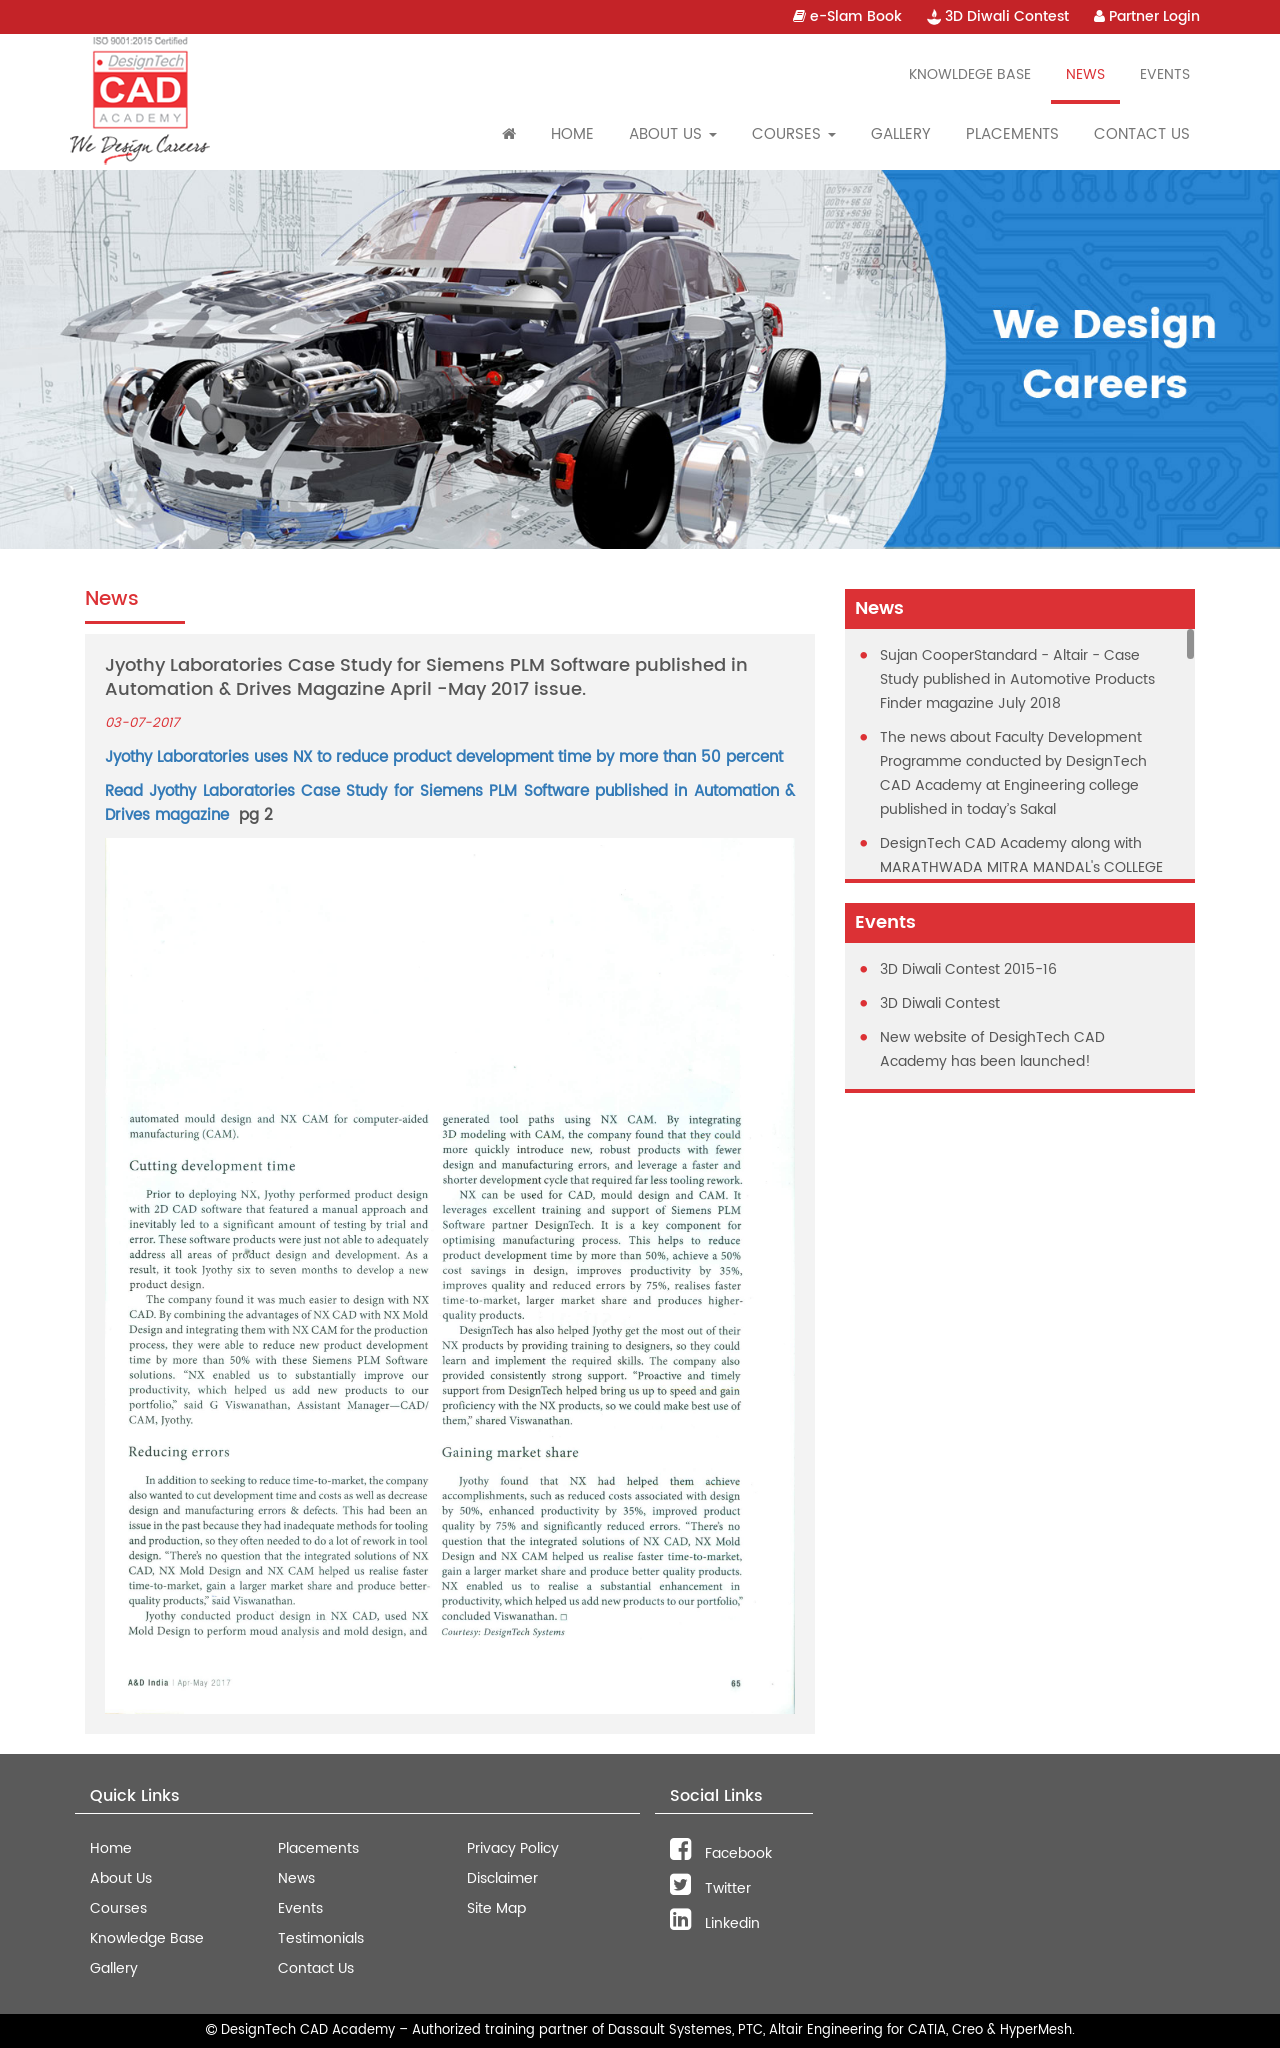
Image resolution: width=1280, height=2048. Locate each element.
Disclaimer (502, 1878)
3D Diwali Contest (998, 16)
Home (572, 134)
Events (1165, 74)
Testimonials (321, 1938)
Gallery (901, 134)
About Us (121, 1878)
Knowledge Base (147, 1938)
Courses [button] (794, 134)
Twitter (710, 1888)
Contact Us (1142, 134)
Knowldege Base (970, 74)
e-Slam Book (847, 16)
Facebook (721, 1853)
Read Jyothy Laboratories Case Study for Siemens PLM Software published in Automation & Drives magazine (450, 803)
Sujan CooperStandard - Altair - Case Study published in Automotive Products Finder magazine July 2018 (1017, 679)
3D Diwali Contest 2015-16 (968, 969)
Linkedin (715, 1923)
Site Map (496, 1908)
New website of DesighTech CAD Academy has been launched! (992, 1049)
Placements (1012, 134)
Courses (118, 1908)
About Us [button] (673, 134)
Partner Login (1147, 16)
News (1085, 74)
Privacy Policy (513, 1848)
